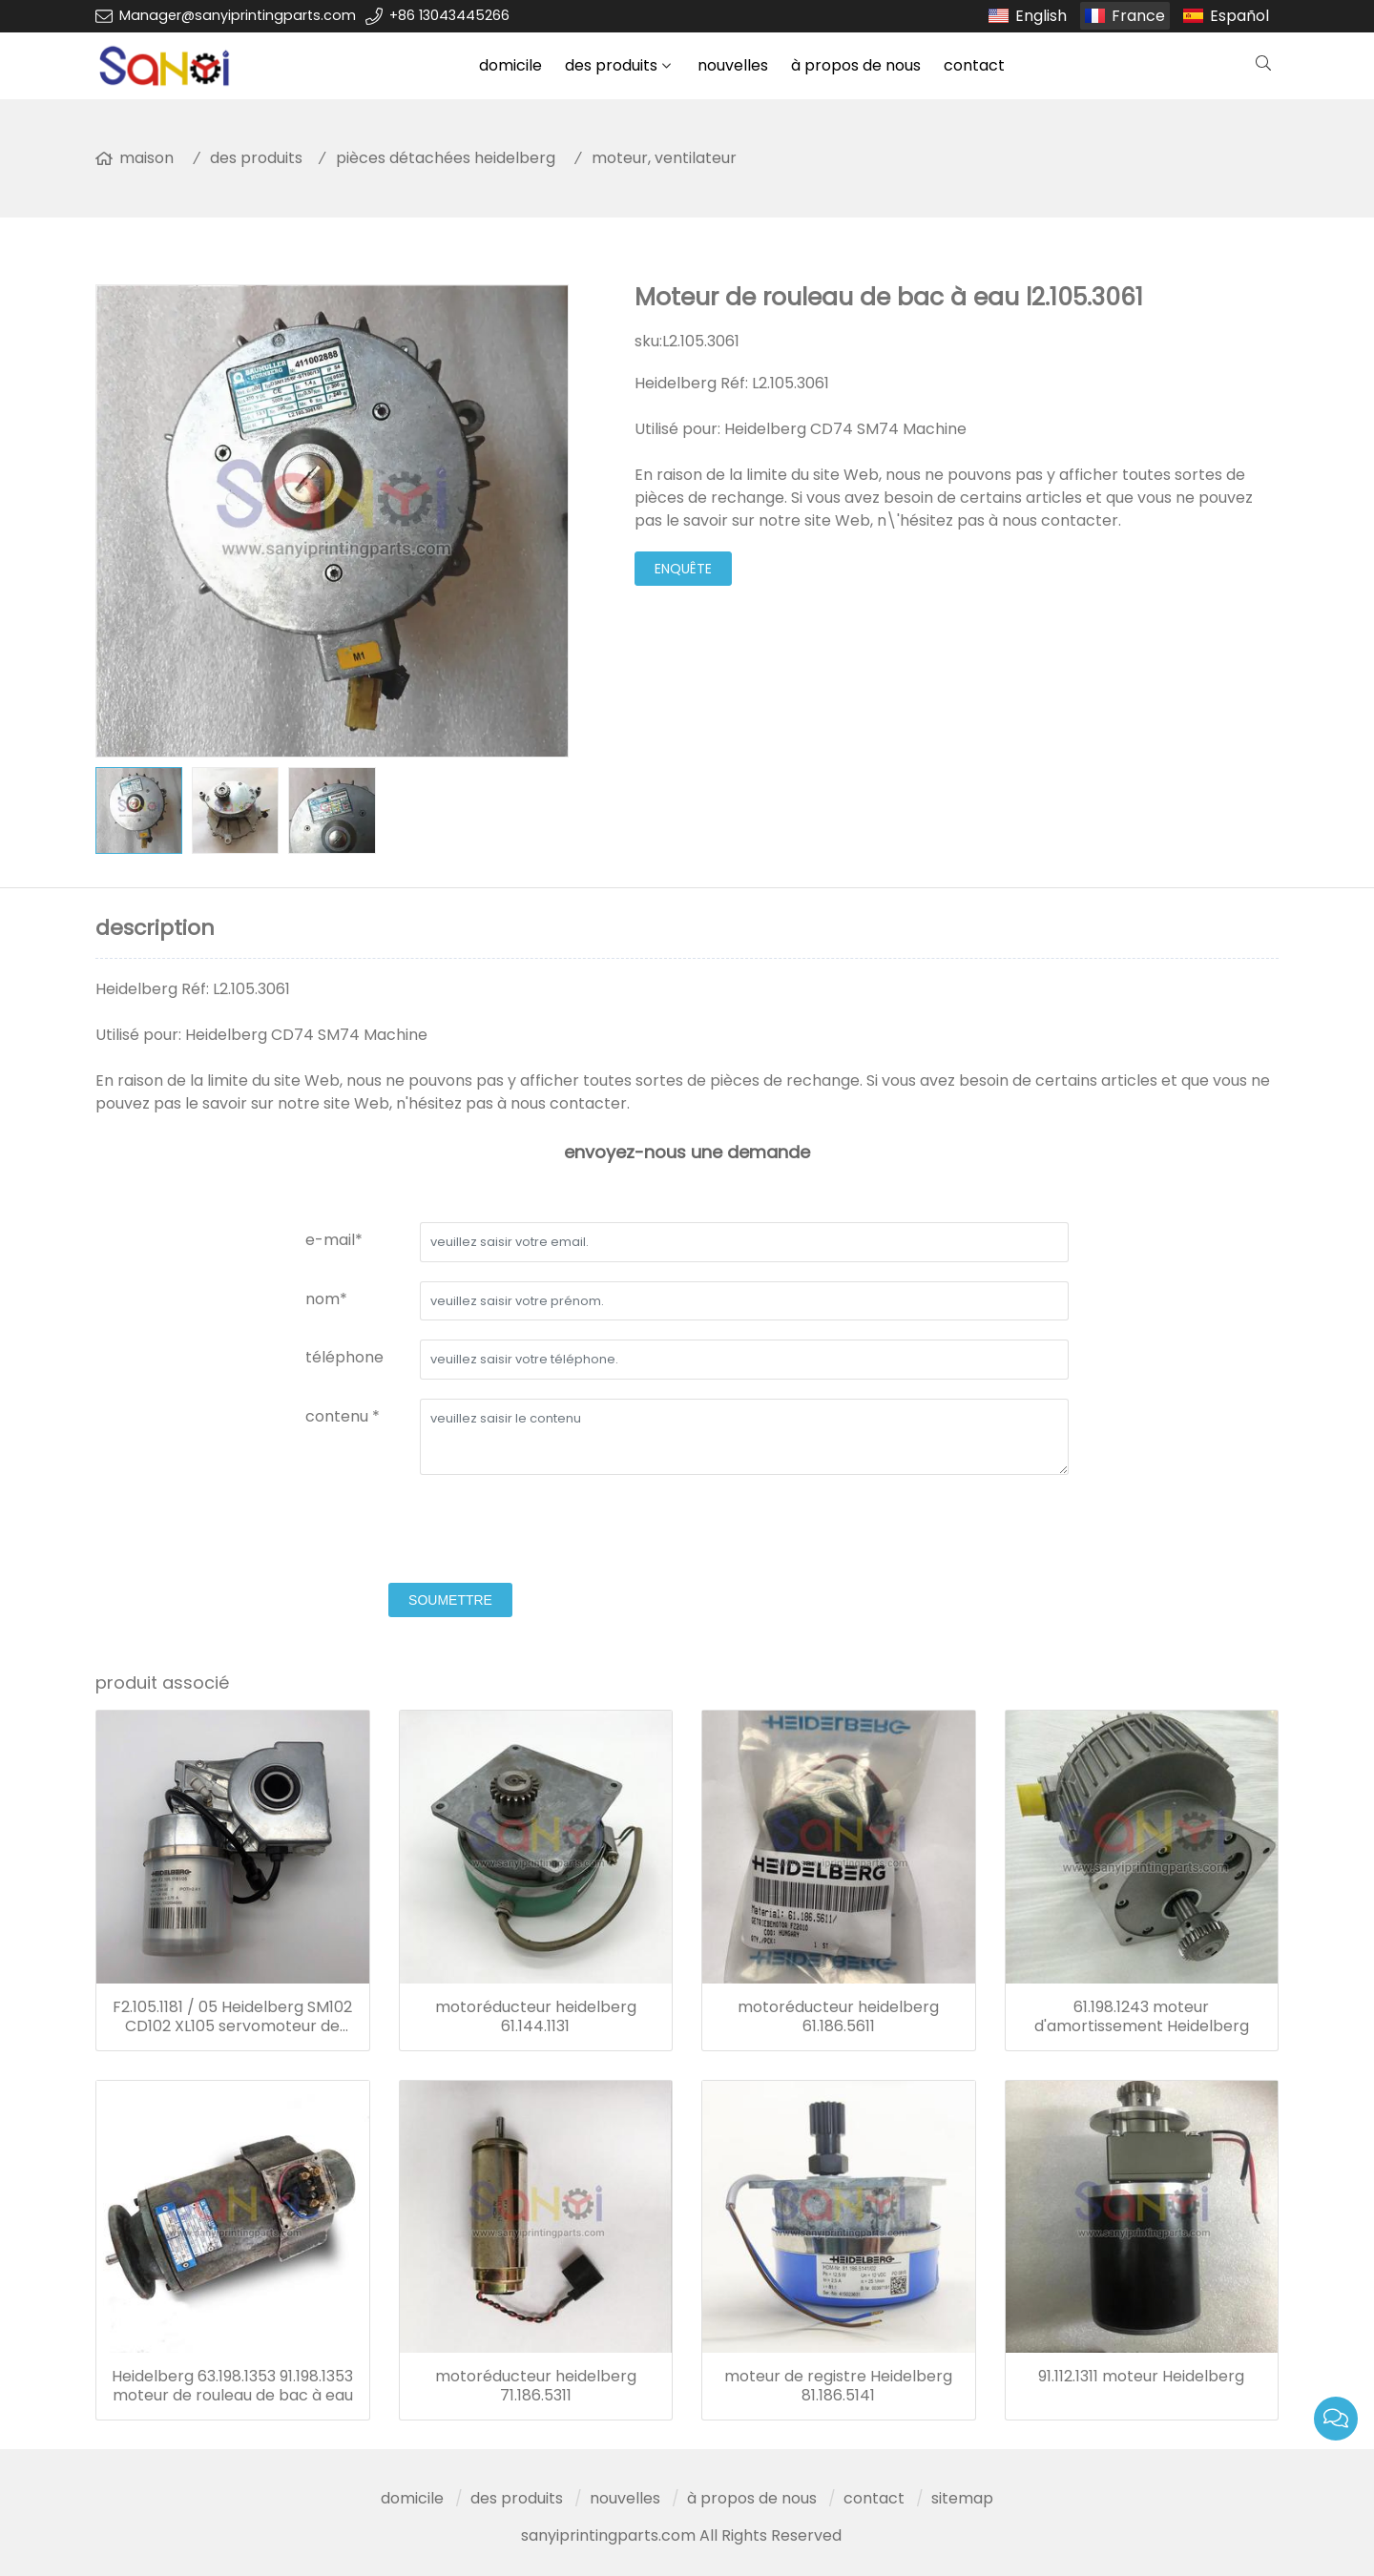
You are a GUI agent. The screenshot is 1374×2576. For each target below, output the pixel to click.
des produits (611, 65)
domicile (510, 65)
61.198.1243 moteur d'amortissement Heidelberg (1141, 2017)
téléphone (344, 1357)
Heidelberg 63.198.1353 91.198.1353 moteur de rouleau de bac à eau (232, 2386)
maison (146, 158)
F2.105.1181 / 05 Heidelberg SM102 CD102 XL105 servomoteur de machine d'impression (232, 2017)
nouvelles (732, 65)
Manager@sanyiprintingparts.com (237, 15)
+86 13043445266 (449, 15)
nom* (326, 1299)
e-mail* (334, 1240)
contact (974, 65)
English (1041, 16)
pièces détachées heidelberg (445, 158)
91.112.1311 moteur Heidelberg (1141, 2376)
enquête (683, 568)
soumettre (450, 1600)
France (1138, 16)
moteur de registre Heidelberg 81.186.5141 (838, 2386)
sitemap (962, 2498)
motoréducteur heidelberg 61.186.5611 (838, 2017)
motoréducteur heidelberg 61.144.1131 (535, 2017)
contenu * (342, 1416)
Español (1239, 16)
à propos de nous (856, 65)
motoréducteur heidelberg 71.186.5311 (535, 2386)
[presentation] (450, 1531)
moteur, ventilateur (664, 158)
